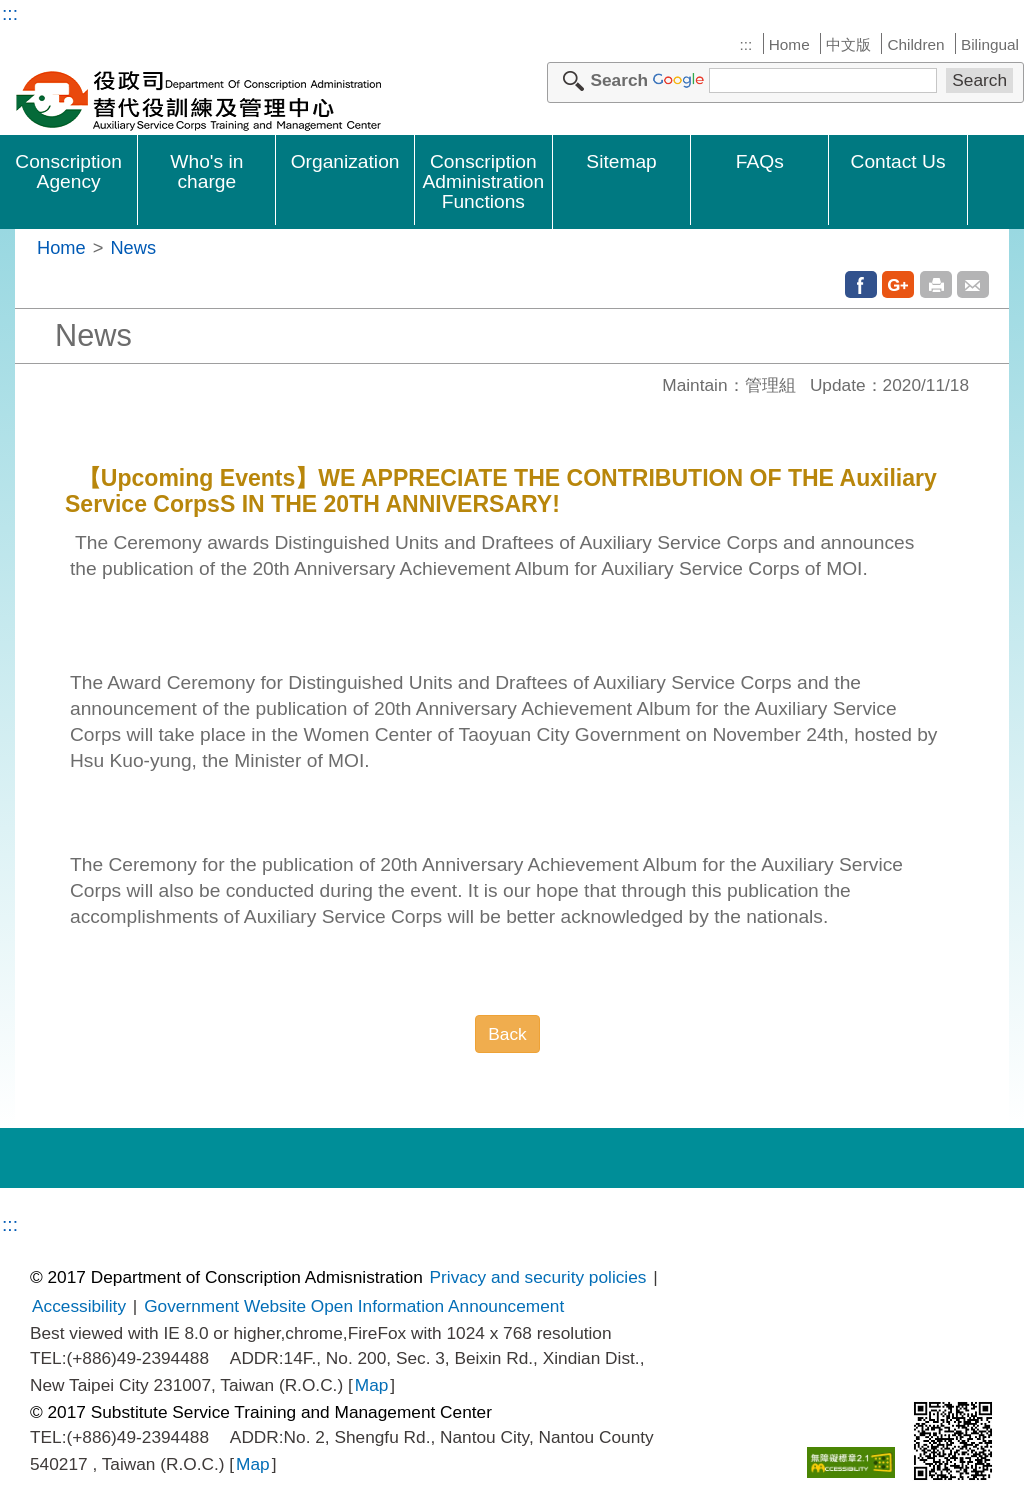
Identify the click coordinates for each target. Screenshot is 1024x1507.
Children (915, 44)
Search (619, 80)
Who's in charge (206, 171)
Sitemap (621, 161)
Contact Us (898, 161)
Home (789, 44)
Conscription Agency (68, 171)
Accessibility (79, 1306)
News (133, 247)
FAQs (760, 161)
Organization (345, 161)
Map (372, 1385)
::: (10, 13)
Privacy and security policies (538, 1277)
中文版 (848, 44)
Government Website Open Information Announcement (354, 1306)
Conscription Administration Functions (484, 181)
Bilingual (990, 44)
